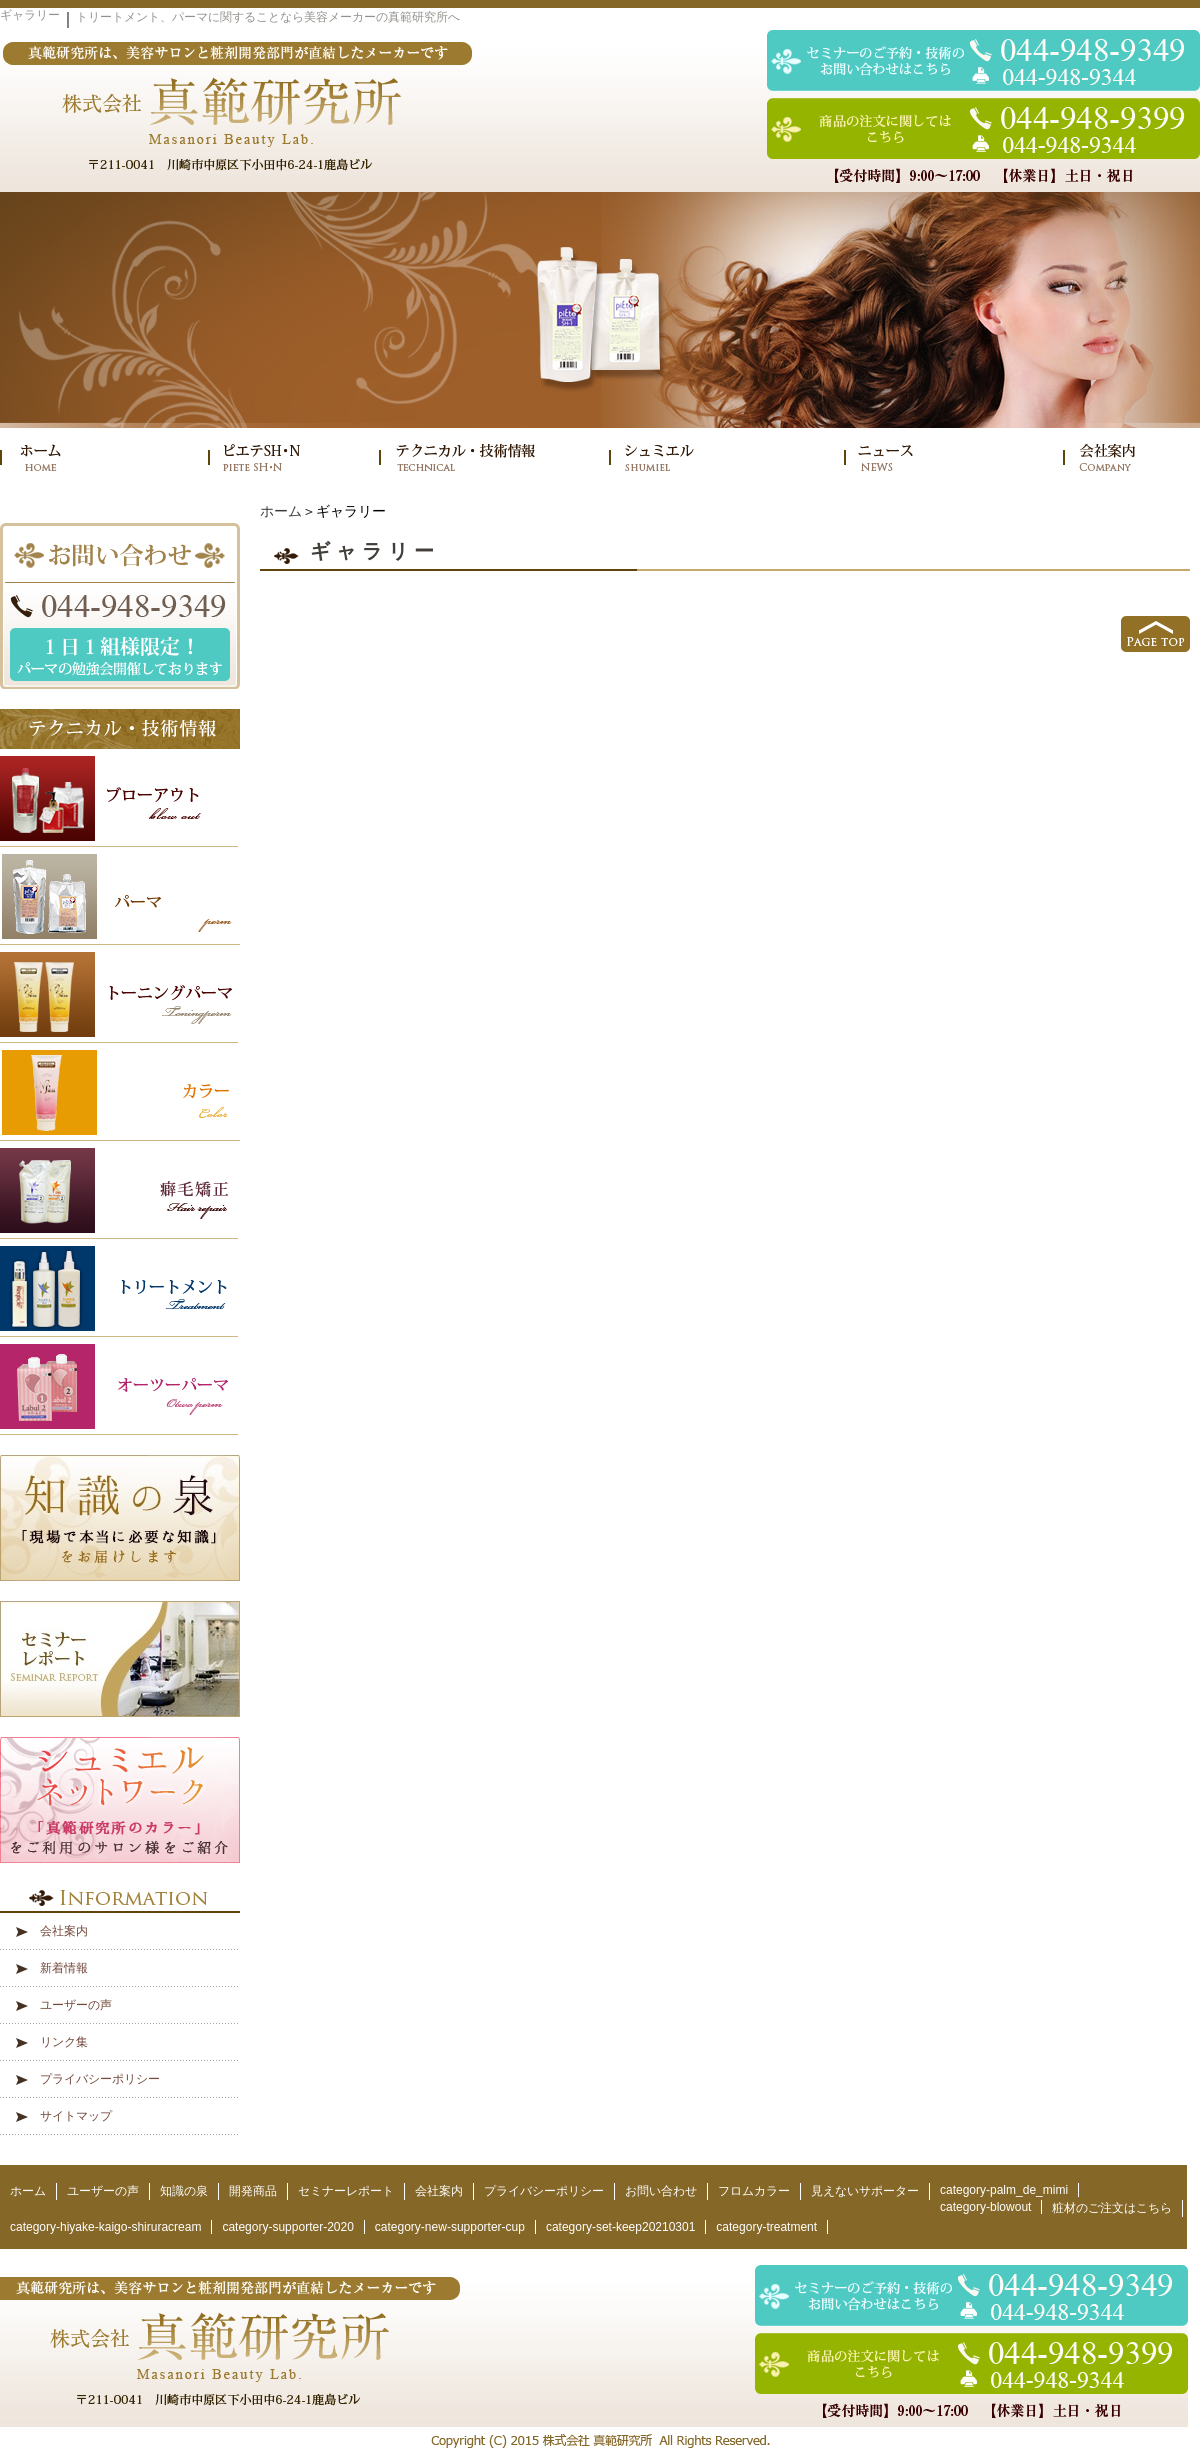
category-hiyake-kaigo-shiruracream (105, 2227)
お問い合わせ (661, 2191)
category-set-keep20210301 (620, 2227)
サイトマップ (76, 2116)
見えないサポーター (865, 2191)
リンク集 (64, 2042)
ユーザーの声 (76, 2005)
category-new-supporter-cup (450, 2227)
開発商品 (253, 2191)
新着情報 (64, 1968)
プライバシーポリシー (100, 2079)
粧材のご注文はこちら (1112, 2208)
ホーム (281, 511)
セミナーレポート (346, 2191)
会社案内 (64, 1931)
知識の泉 (184, 2191)
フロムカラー (754, 2191)
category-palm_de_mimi (1004, 2190)
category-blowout (985, 2207)
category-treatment (766, 2227)
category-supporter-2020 (287, 2227)
